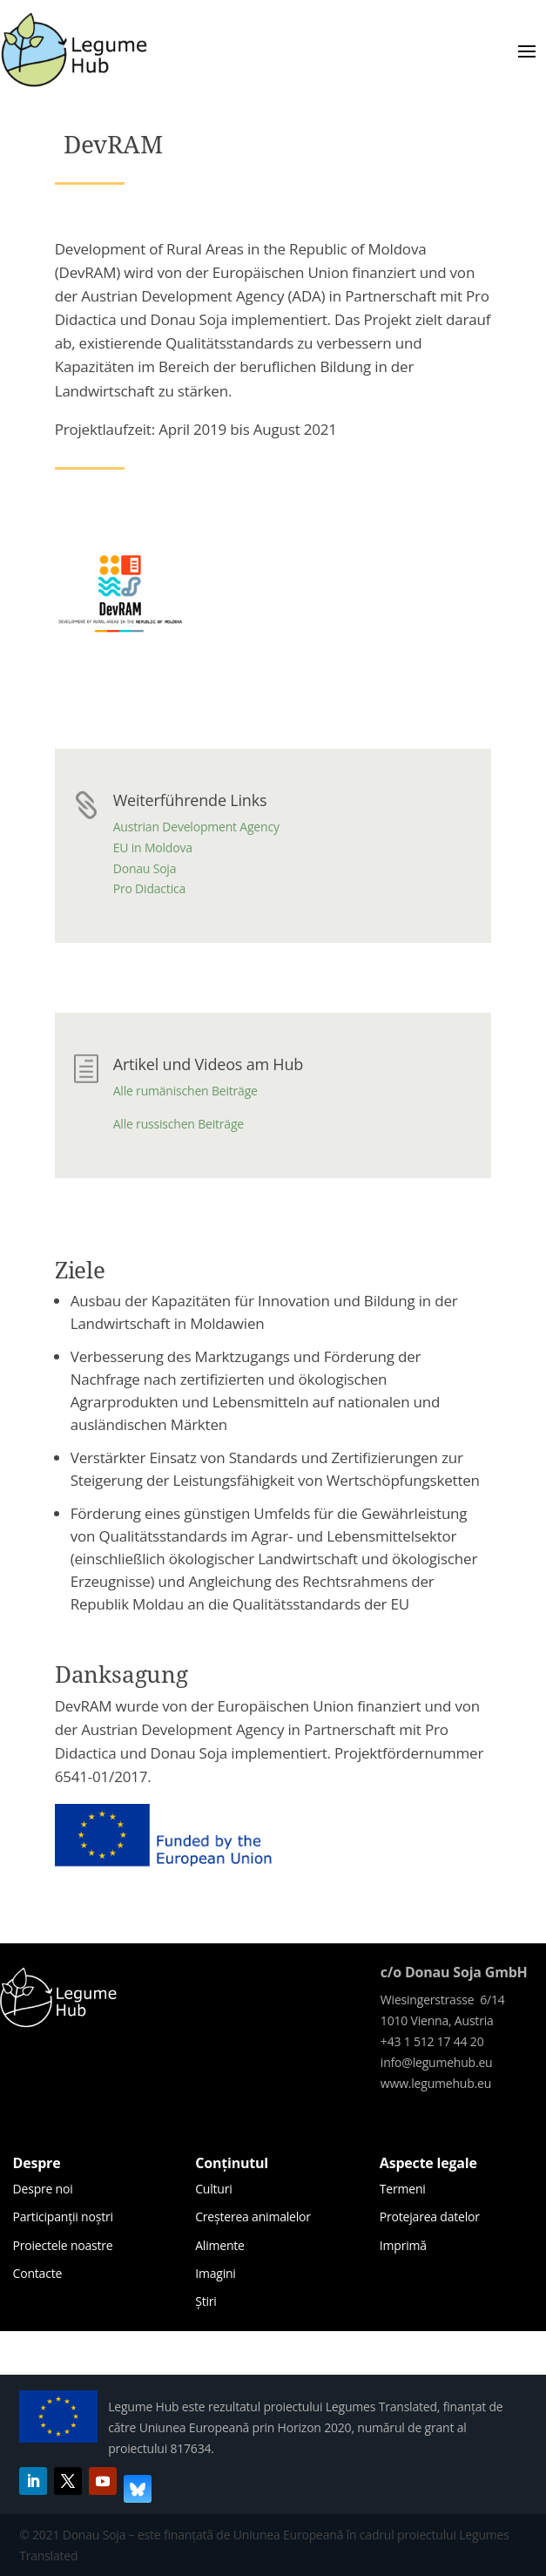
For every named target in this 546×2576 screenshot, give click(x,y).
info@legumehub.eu (437, 2062)
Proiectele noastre (63, 2245)
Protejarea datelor (430, 2216)
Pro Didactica (149, 888)
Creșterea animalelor (253, 2216)
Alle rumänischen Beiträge (185, 1090)
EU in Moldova (152, 847)
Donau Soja (145, 868)
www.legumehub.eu (436, 2083)
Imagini (215, 2273)
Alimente (220, 2245)
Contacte (38, 2273)
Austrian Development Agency (196, 826)
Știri (205, 2301)
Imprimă (403, 2245)
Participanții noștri (63, 2216)
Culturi (213, 2188)
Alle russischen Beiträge (178, 1123)
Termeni (403, 2188)
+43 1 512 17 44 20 (432, 2041)
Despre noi (43, 2188)
